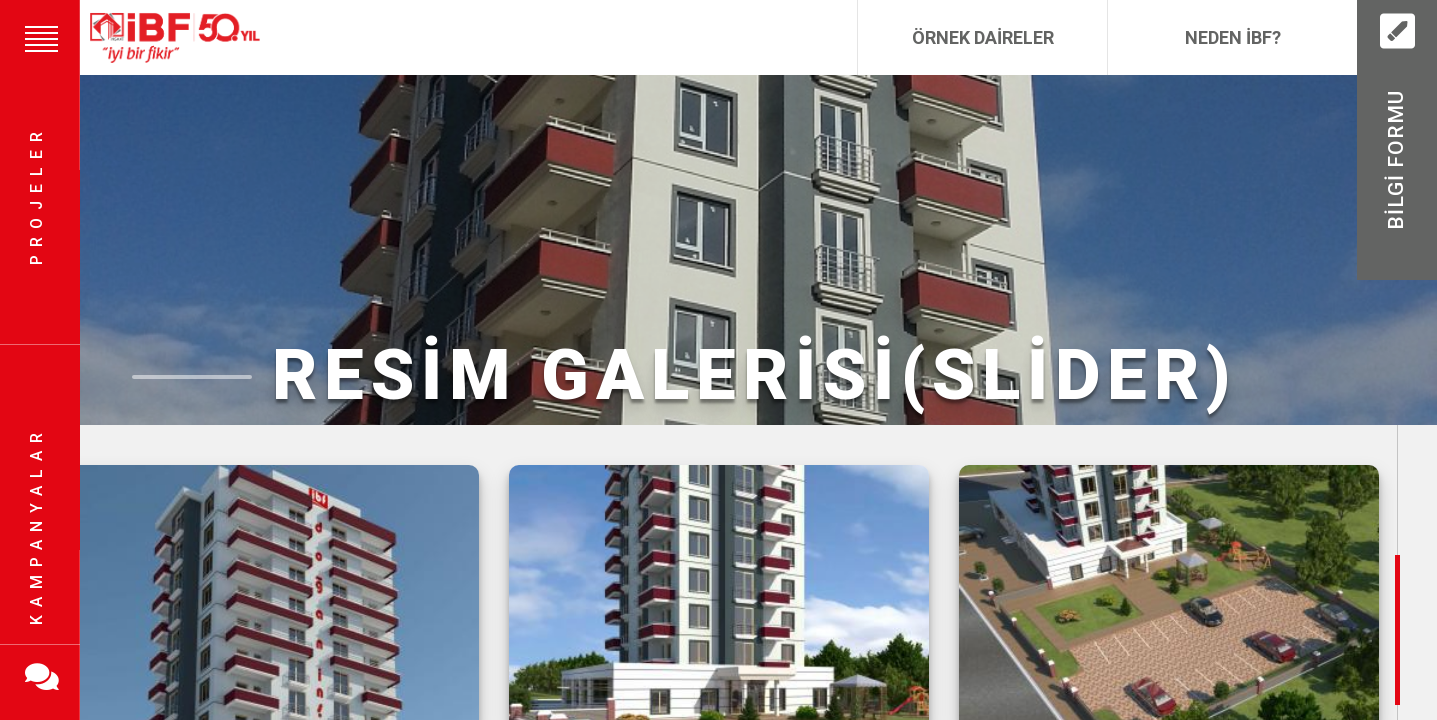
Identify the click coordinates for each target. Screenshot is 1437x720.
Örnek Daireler (983, 37)
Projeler (36, 195)
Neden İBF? (1233, 37)
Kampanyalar (36, 525)
